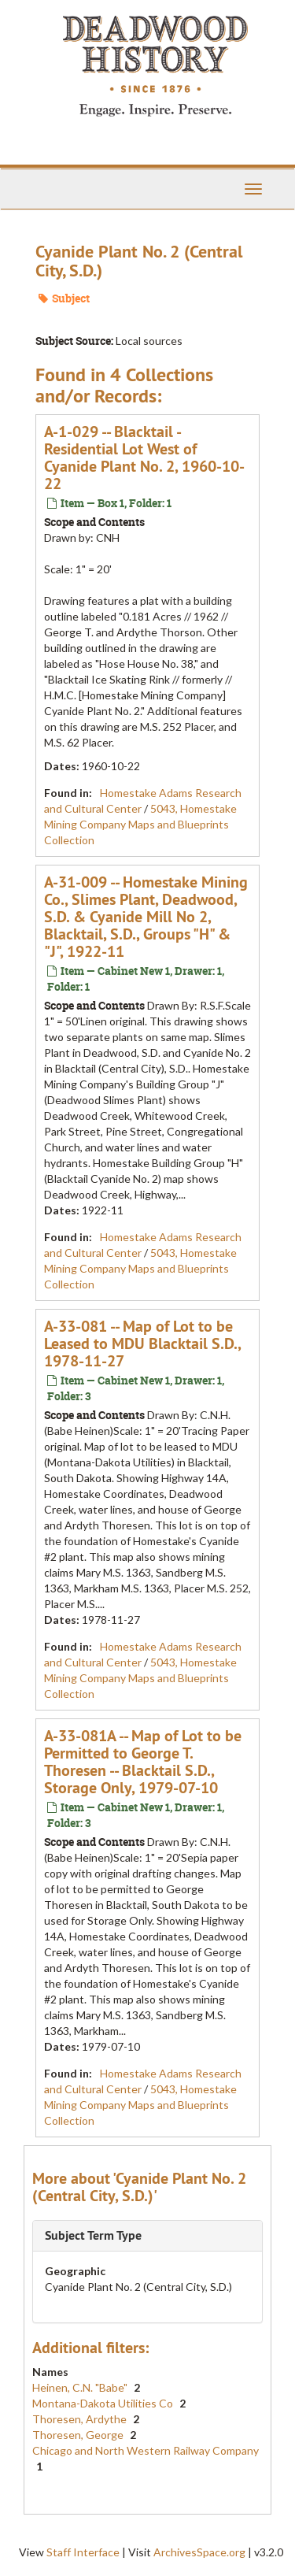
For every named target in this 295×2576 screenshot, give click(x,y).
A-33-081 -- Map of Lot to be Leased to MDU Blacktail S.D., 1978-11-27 (142, 1343)
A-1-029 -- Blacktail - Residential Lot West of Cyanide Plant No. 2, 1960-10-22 (144, 457)
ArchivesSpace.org (199, 2552)
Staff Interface (83, 2552)
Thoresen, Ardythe (80, 2419)
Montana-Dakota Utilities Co (103, 2403)
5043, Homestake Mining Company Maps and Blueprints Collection (140, 824)
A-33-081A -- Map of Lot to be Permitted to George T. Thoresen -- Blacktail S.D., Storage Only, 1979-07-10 (143, 1761)
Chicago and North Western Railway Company (145, 2450)
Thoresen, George (79, 2434)
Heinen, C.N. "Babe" (81, 2387)
